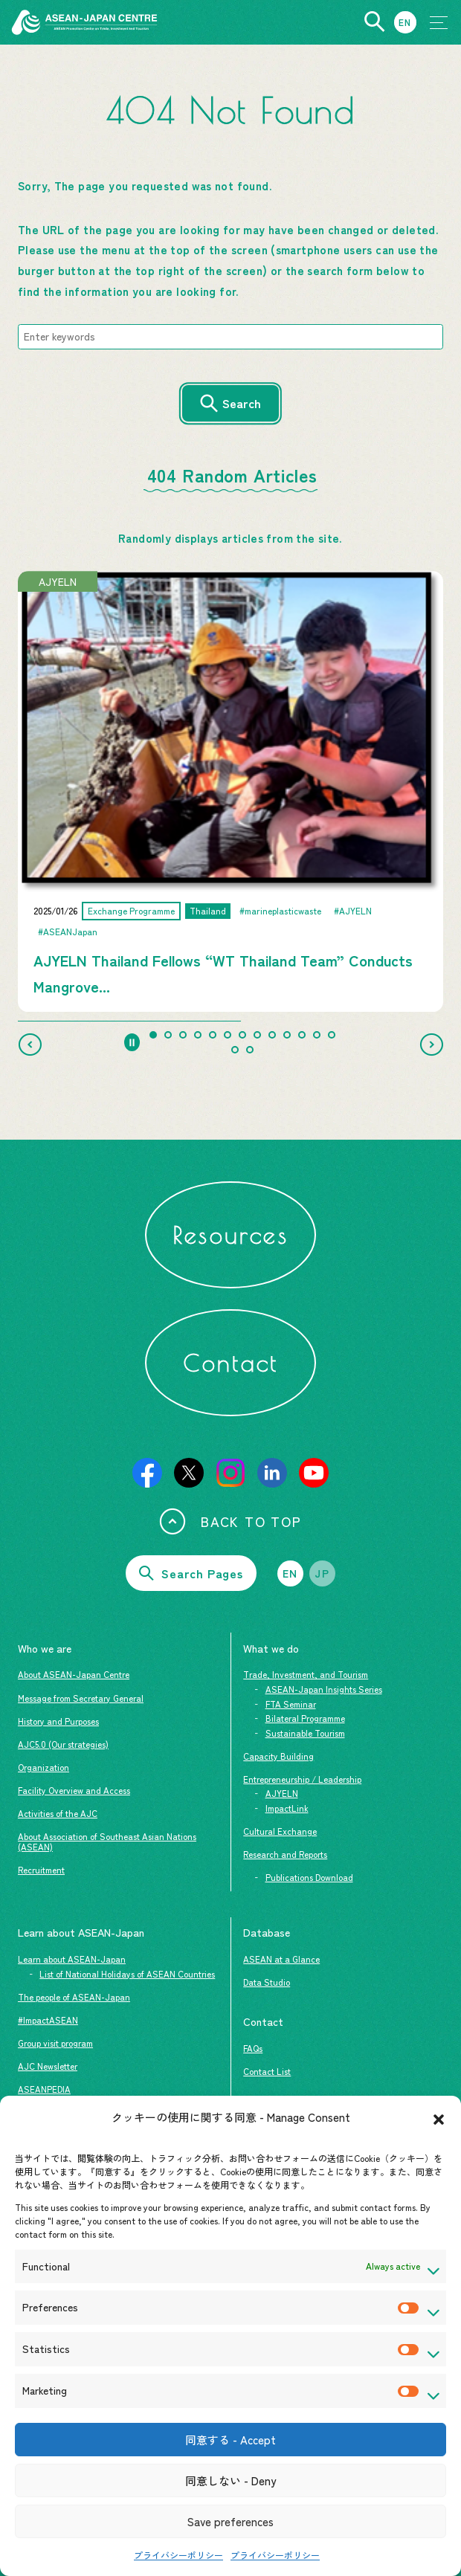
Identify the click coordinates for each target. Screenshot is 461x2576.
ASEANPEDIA (44, 2089)
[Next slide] (431, 1044)
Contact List (267, 2071)
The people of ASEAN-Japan (74, 1997)
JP (322, 1573)
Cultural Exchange (280, 1831)
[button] (438, 2117)
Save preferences (230, 2521)
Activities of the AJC (57, 1813)
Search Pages (191, 1573)
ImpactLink (287, 1808)
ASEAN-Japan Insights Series (323, 1689)
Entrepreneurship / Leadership (302, 1779)
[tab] (153, 1035)
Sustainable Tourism (305, 1733)
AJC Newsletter (47, 2066)
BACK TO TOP (230, 1521)
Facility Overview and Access (74, 1790)
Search (241, 403)
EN (290, 1573)
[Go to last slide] (30, 1044)
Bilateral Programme (305, 1718)
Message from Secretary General (81, 1698)
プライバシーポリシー (178, 2554)
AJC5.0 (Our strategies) (63, 1744)
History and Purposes (58, 1721)
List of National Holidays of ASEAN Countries (127, 1974)
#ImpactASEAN (48, 2020)
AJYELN (281, 1793)
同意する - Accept (230, 2439)
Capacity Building (278, 1756)
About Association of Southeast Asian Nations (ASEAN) (107, 1841)
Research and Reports (285, 1854)
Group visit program (55, 2043)
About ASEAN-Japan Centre (73, 1674)
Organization (43, 1767)
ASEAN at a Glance (281, 1959)
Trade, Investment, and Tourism (305, 1674)
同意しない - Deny (230, 2480)
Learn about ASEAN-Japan (72, 1959)
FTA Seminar (290, 1704)
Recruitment (41, 1870)
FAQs (252, 2048)
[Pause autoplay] (132, 1042)
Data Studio (266, 1982)
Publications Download (309, 1877)
